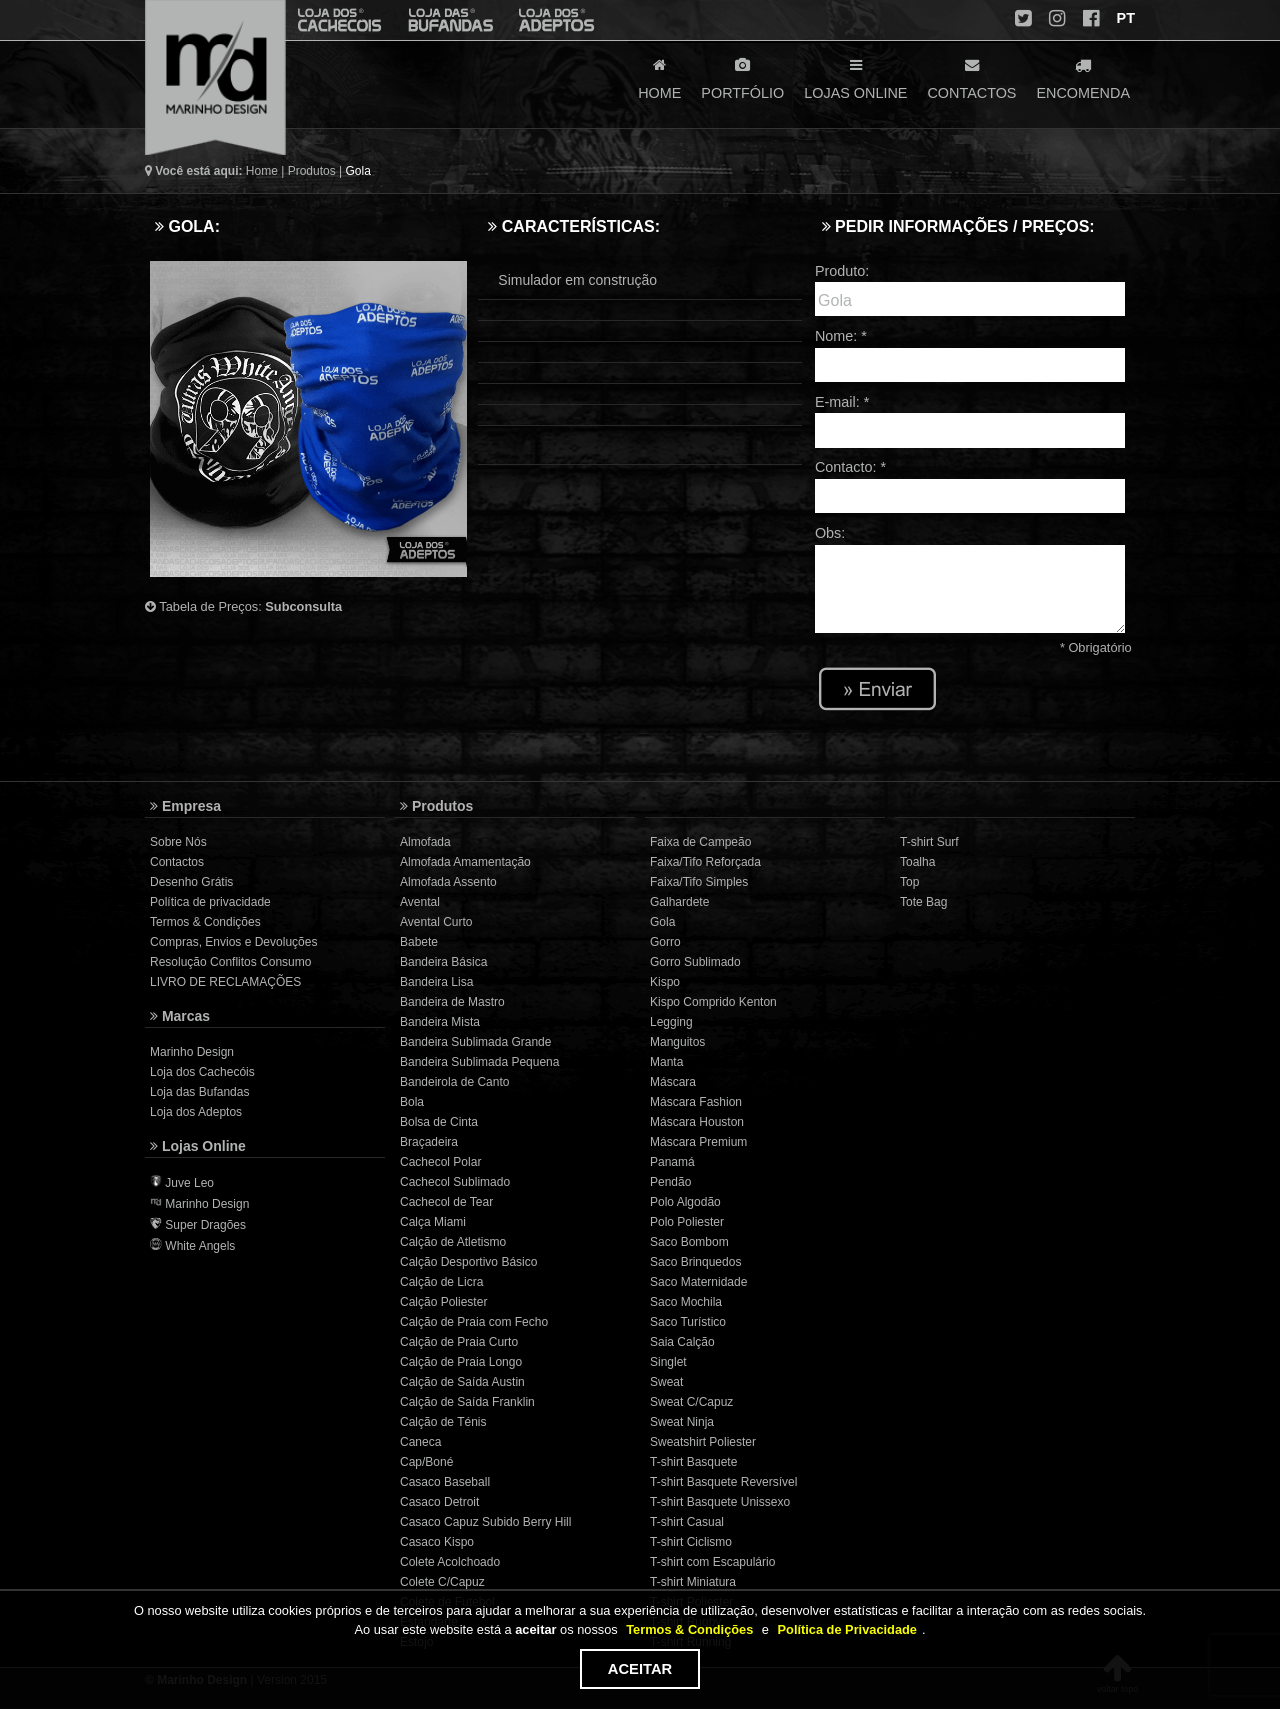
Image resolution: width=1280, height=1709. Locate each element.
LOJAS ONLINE (855, 77)
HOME (659, 77)
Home (262, 171)
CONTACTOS (971, 77)
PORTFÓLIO (742, 77)
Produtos (312, 171)
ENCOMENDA (1083, 77)
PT (1124, 18)
